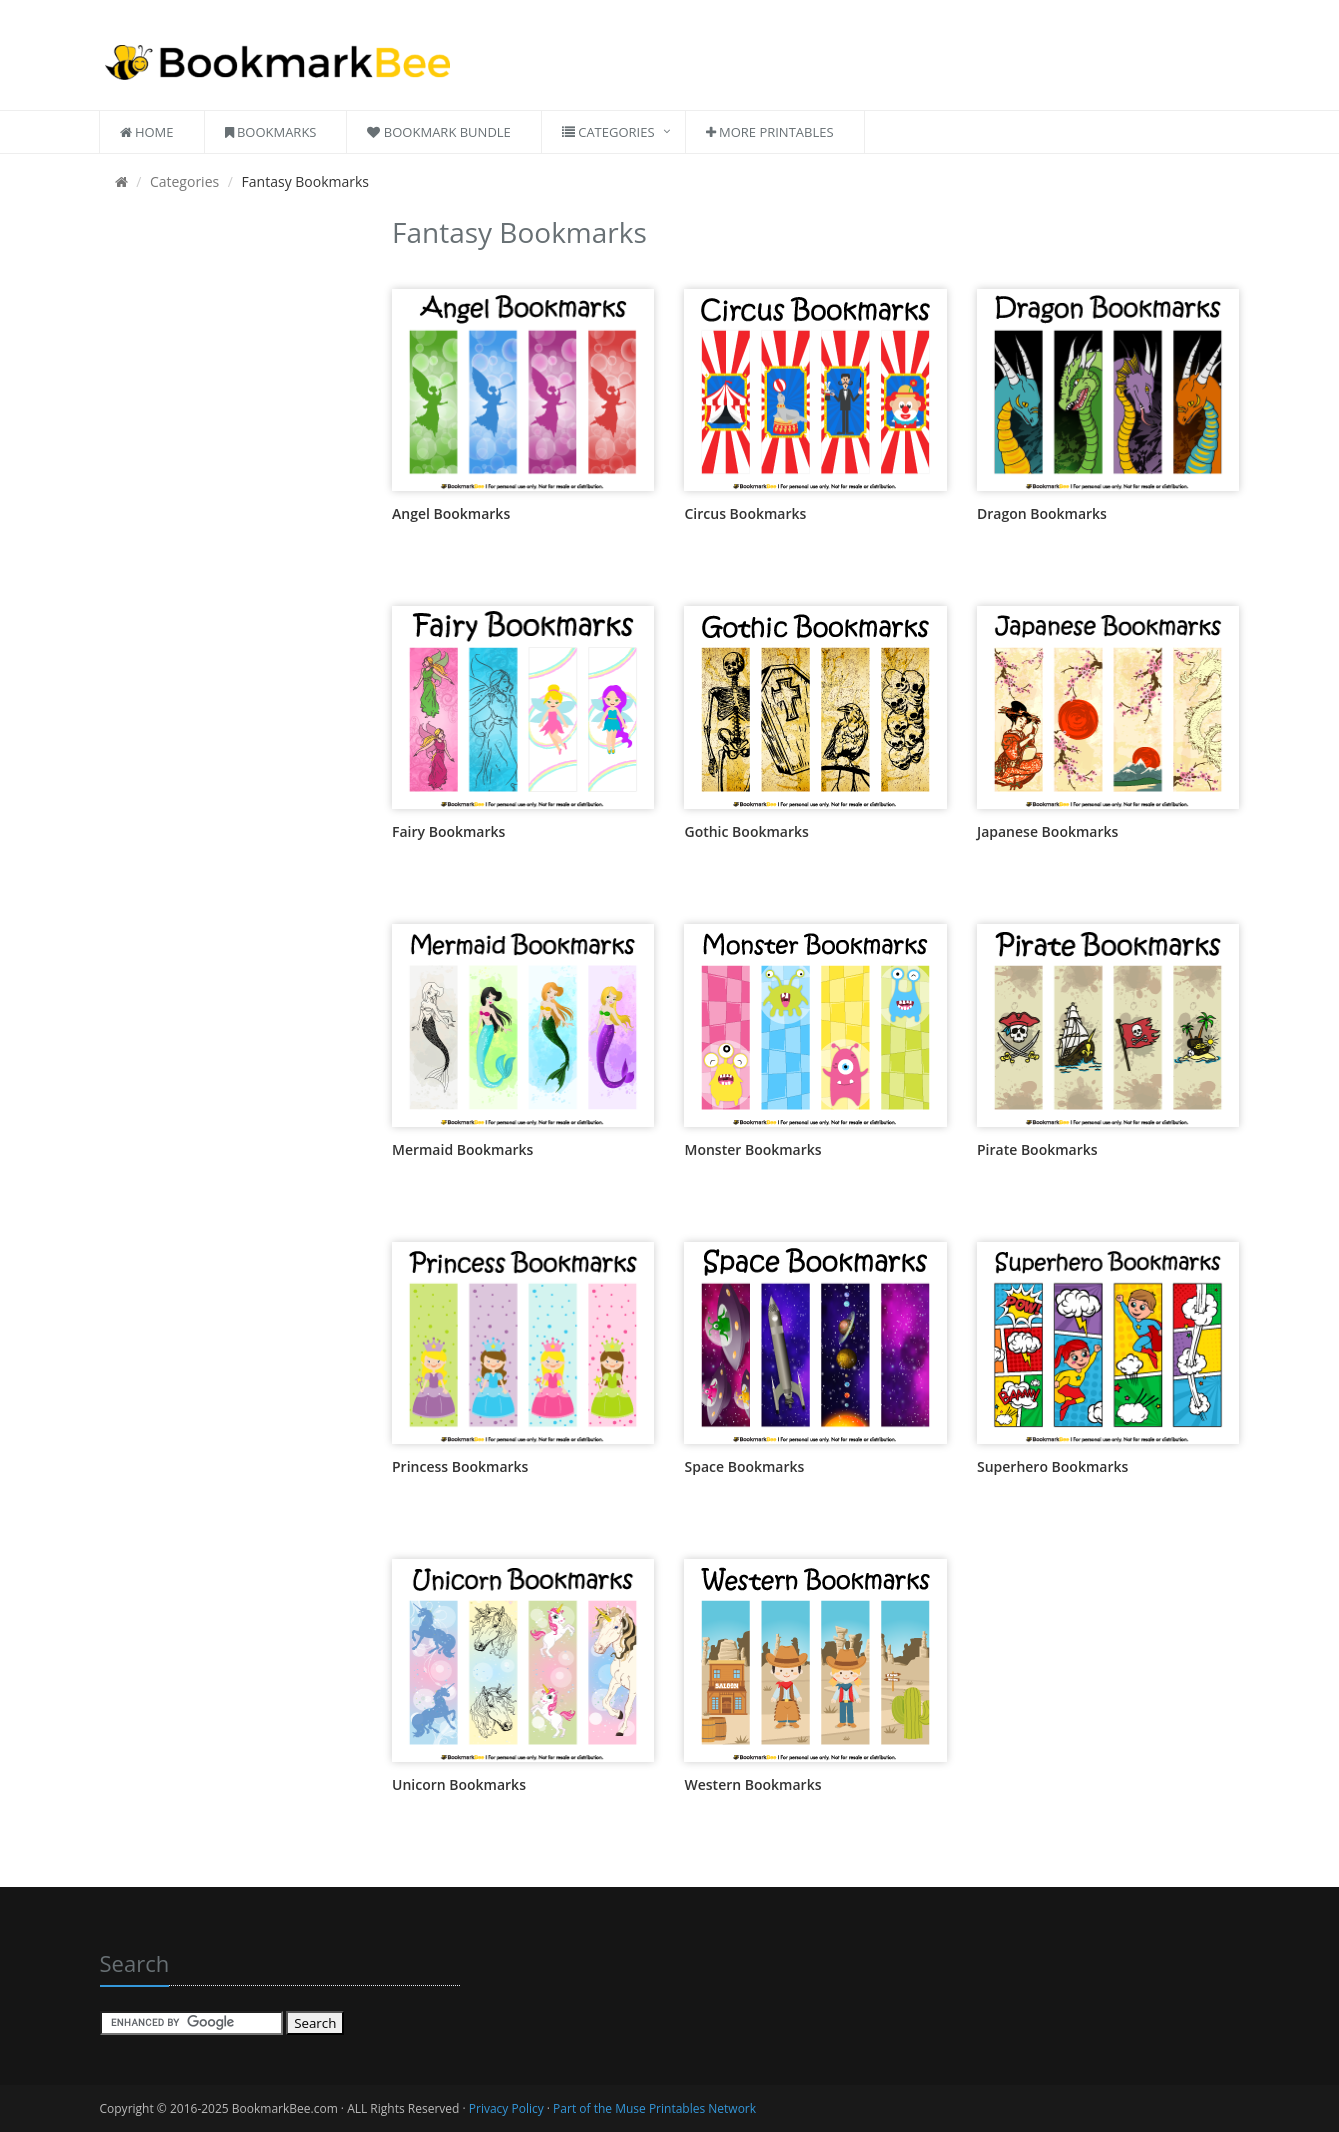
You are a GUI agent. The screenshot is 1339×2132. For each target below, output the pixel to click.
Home (147, 132)
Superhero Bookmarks (1052, 1466)
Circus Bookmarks (745, 513)
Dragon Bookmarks (1042, 513)
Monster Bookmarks (752, 1149)
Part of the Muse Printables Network (654, 2108)
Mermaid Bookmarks (462, 1149)
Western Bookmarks (752, 1784)
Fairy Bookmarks (448, 831)
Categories (608, 132)
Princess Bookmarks (460, 1466)
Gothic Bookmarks (746, 831)
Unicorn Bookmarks (459, 1784)
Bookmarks (271, 132)
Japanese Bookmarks (1047, 831)
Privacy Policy (506, 2108)
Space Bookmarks (744, 1466)
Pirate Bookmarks (1037, 1149)
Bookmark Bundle (438, 132)
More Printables (770, 132)
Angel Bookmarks (451, 513)
